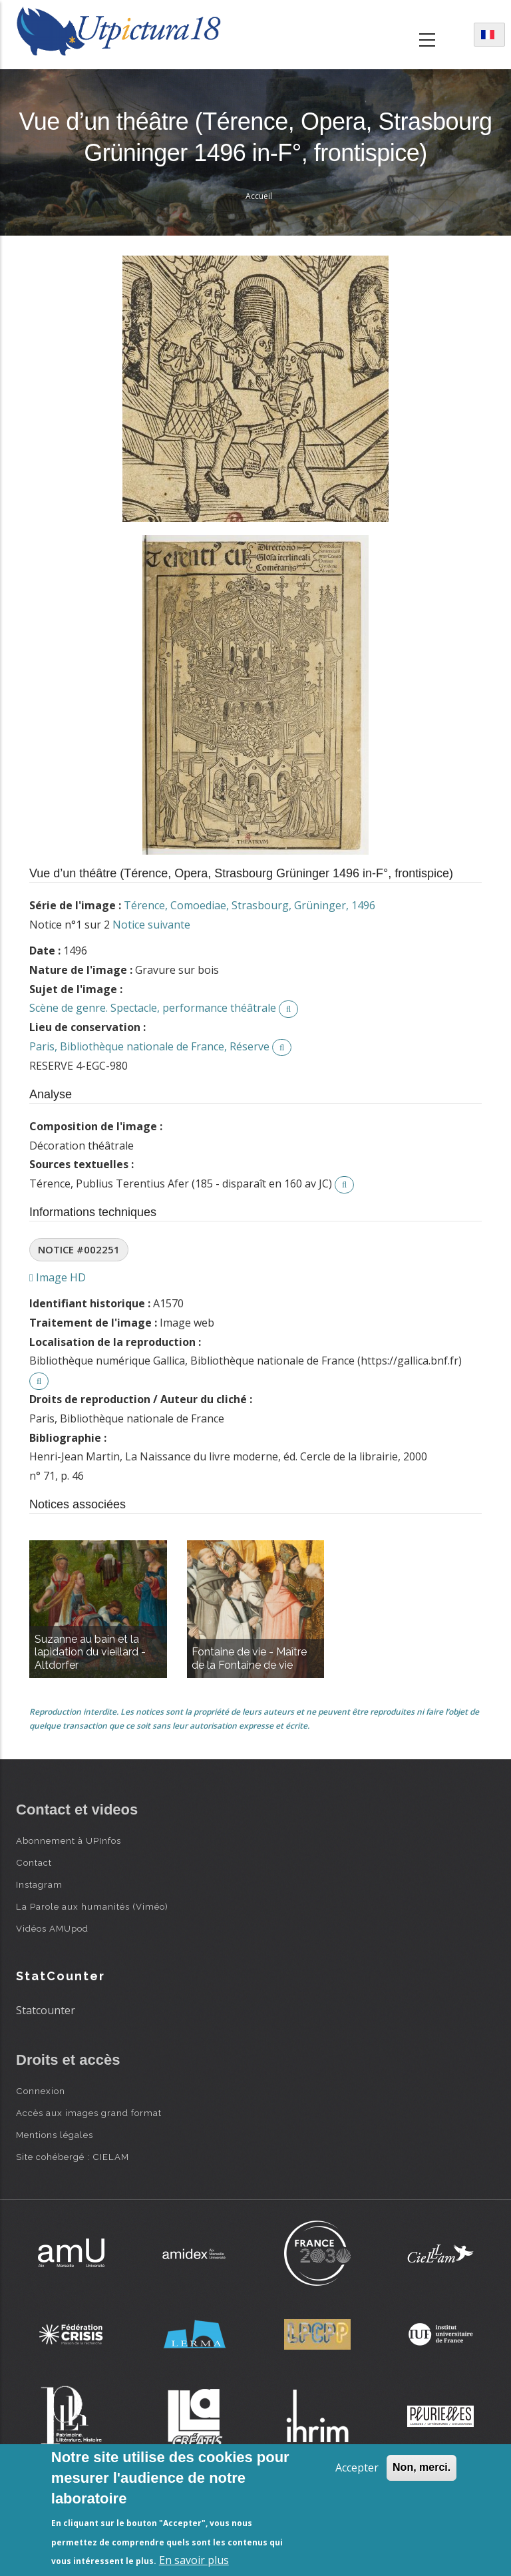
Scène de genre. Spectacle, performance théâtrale (152, 1007)
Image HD (57, 1277)
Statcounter (45, 2010)
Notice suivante (151, 924)
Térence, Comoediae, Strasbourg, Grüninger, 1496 (249, 905)
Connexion (40, 2090)
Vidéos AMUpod (52, 1928)
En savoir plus (194, 2560)
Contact (34, 1862)
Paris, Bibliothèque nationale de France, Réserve (149, 1046)
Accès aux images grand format (89, 2112)
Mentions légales (54, 2134)
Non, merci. (421, 2467)
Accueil (259, 196)
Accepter (357, 2467)
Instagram (39, 1884)
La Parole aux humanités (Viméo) (92, 1906)
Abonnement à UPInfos (68, 1840)
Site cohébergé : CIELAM (72, 2156)
